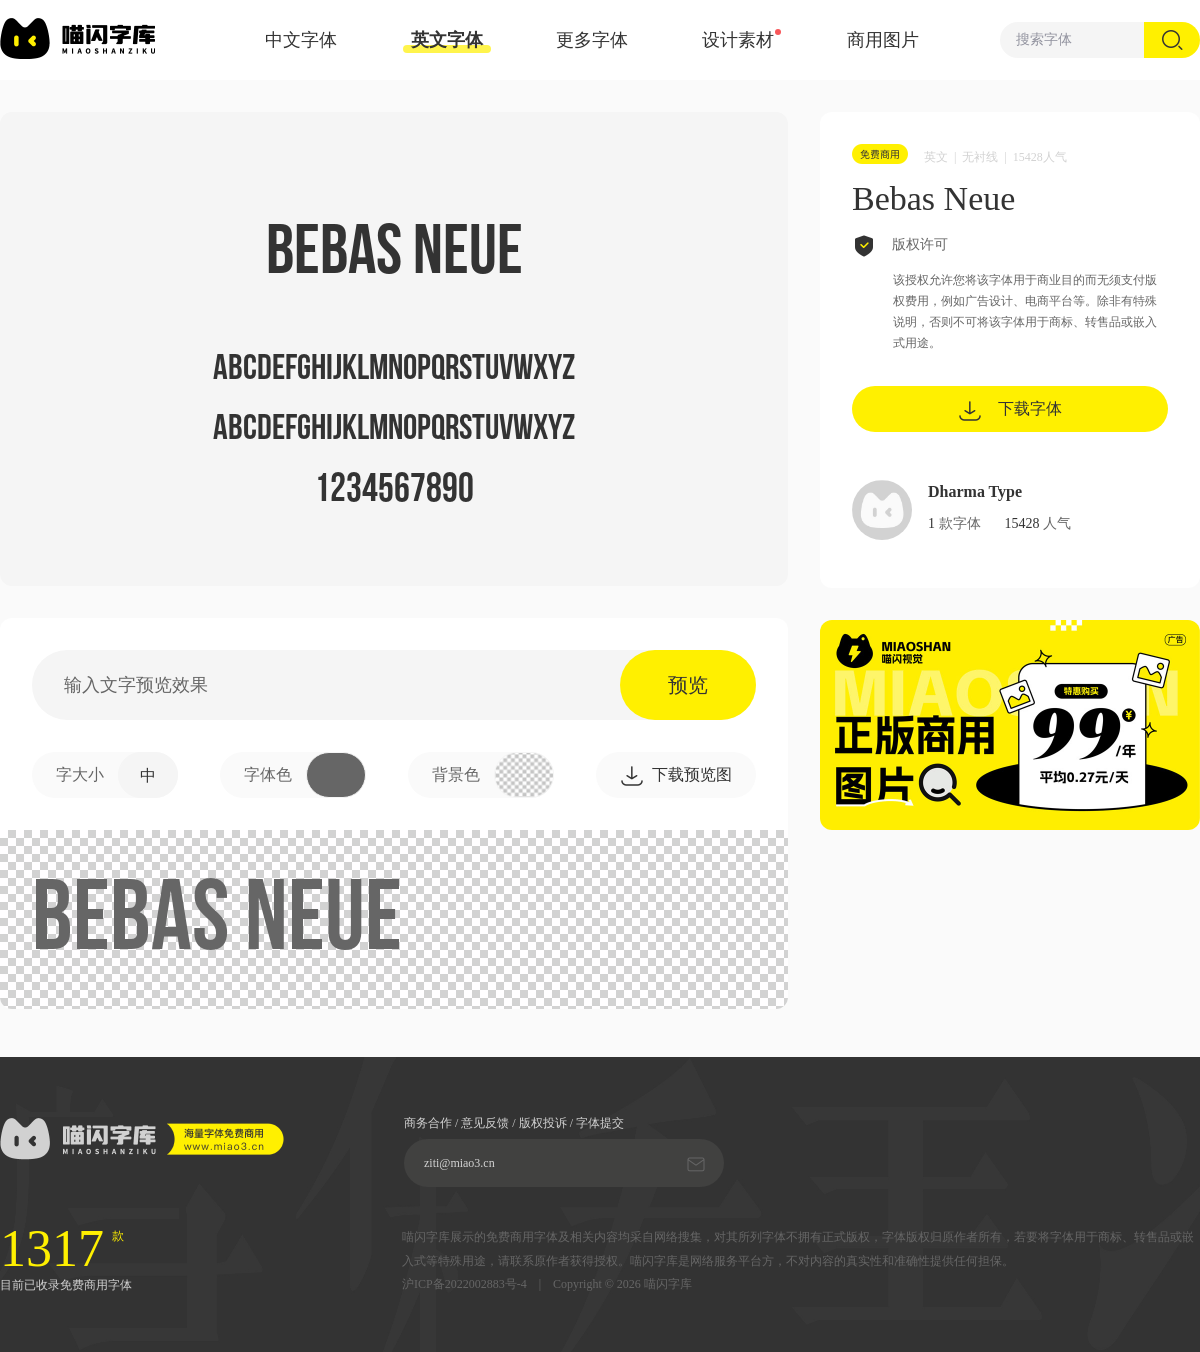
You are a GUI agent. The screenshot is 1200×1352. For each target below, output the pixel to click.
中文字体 (301, 40)
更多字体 (592, 40)
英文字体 (447, 41)
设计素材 (738, 40)
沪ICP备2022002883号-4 (464, 1284)
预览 (688, 685)
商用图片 (883, 40)
